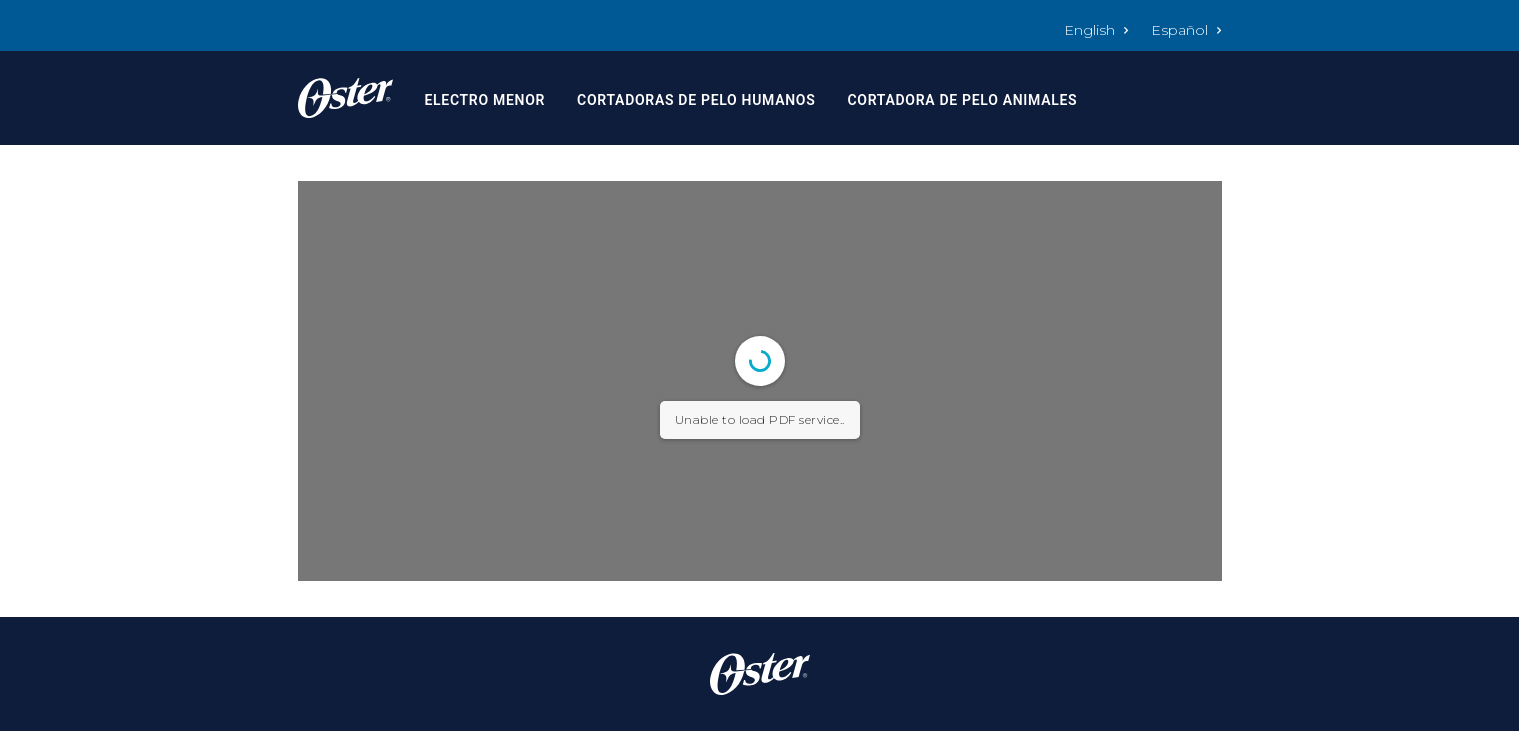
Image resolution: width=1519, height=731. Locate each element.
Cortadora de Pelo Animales (962, 100)
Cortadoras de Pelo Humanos (696, 100)
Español (1186, 30)
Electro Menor (484, 100)
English (1096, 30)
